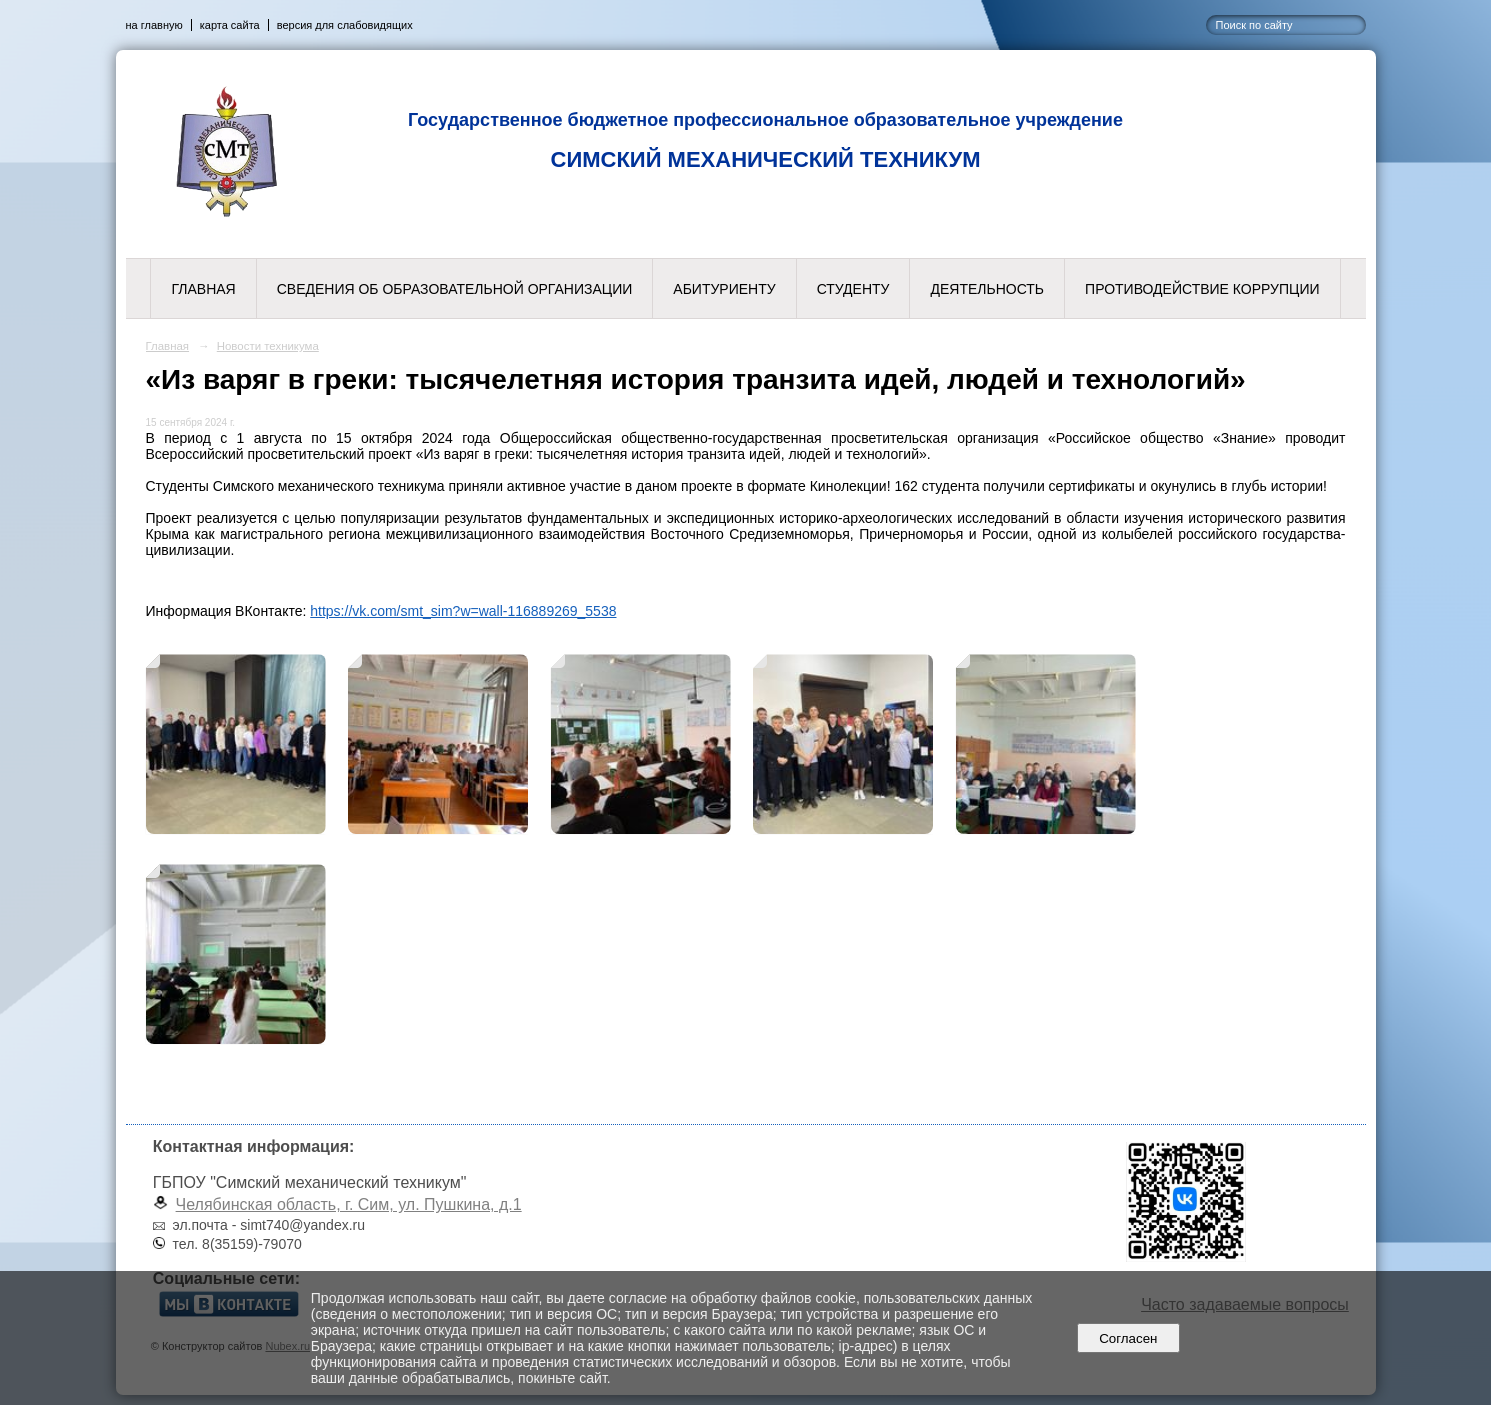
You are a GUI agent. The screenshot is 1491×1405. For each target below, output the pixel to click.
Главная (203, 289)
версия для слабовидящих (345, 25)
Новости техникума (268, 346)
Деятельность (987, 289)
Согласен (1128, 1338)
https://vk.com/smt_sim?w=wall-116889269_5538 (463, 611)
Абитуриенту (724, 289)
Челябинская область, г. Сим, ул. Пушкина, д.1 (349, 1204)
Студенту (853, 289)
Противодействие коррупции (1202, 289)
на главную (154, 25)
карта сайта (230, 25)
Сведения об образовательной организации (455, 289)
